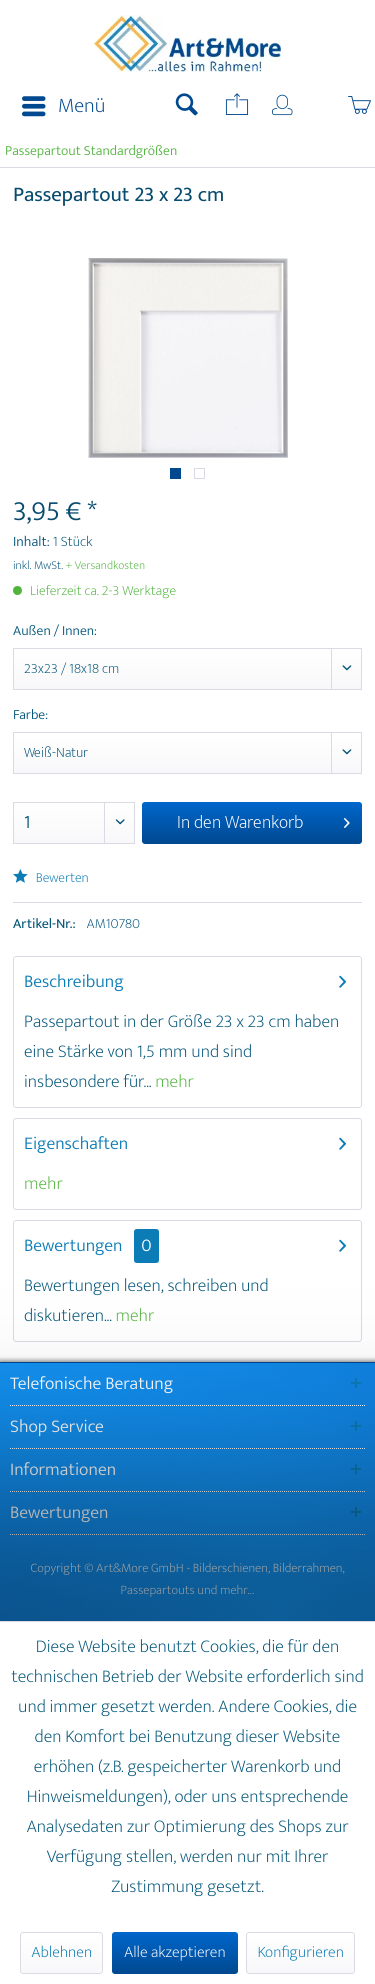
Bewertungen (73, 1246)
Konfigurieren (300, 1952)
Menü (63, 106)
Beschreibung (74, 982)
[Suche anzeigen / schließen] (187, 107)
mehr (172, 1082)
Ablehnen (61, 1952)
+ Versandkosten (106, 566)
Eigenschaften (76, 1144)
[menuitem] (57, 107)
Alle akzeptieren (175, 1952)
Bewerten (51, 878)
